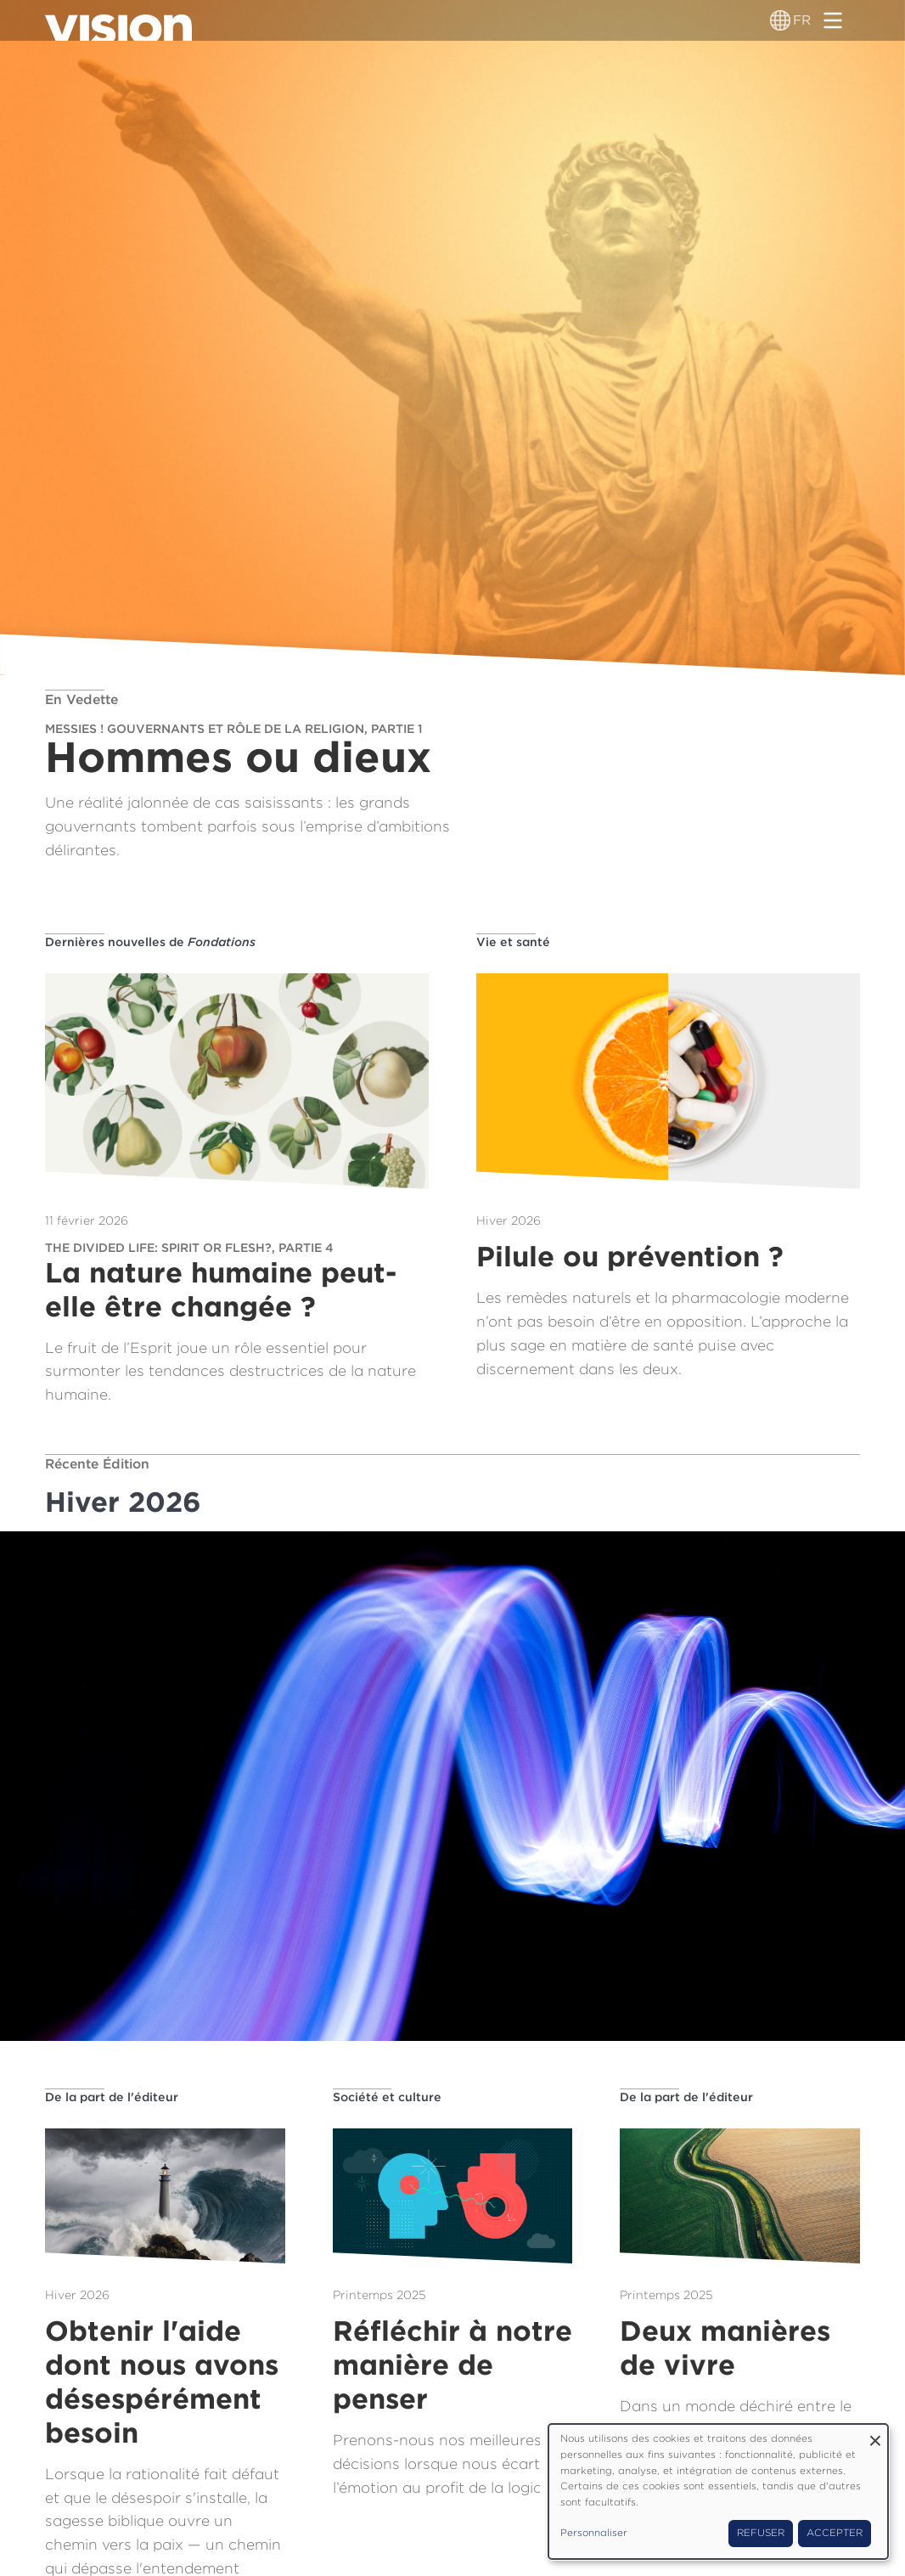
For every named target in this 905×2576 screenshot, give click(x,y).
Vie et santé (513, 941)
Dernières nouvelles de (150, 941)
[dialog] (718, 2491)
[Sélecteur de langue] (780, 20)
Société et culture (387, 2096)
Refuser (760, 2533)
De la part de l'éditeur (111, 2096)
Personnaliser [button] (593, 2533)
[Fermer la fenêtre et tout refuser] (875, 2434)
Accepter (835, 2533)
